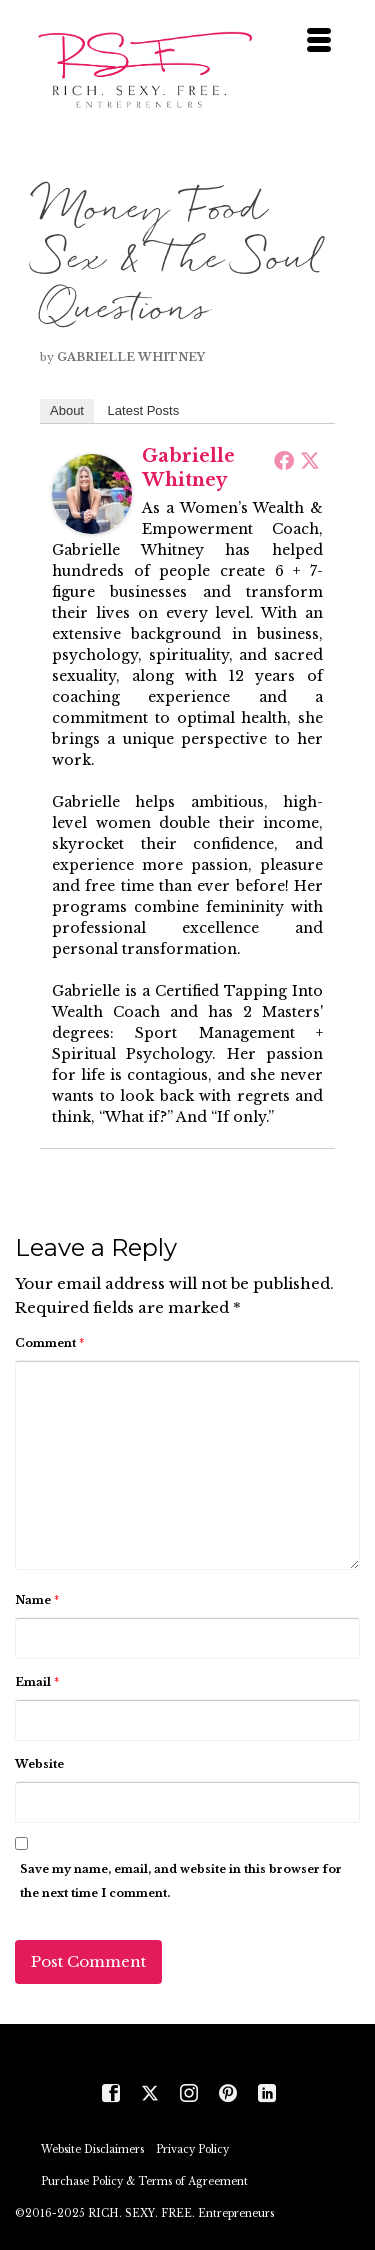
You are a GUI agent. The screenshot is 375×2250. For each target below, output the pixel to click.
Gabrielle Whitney (131, 357)
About (67, 410)
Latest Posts (144, 410)
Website (39, 1764)
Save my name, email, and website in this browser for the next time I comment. (181, 1881)
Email (37, 1682)
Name (37, 1600)
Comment (49, 1343)
